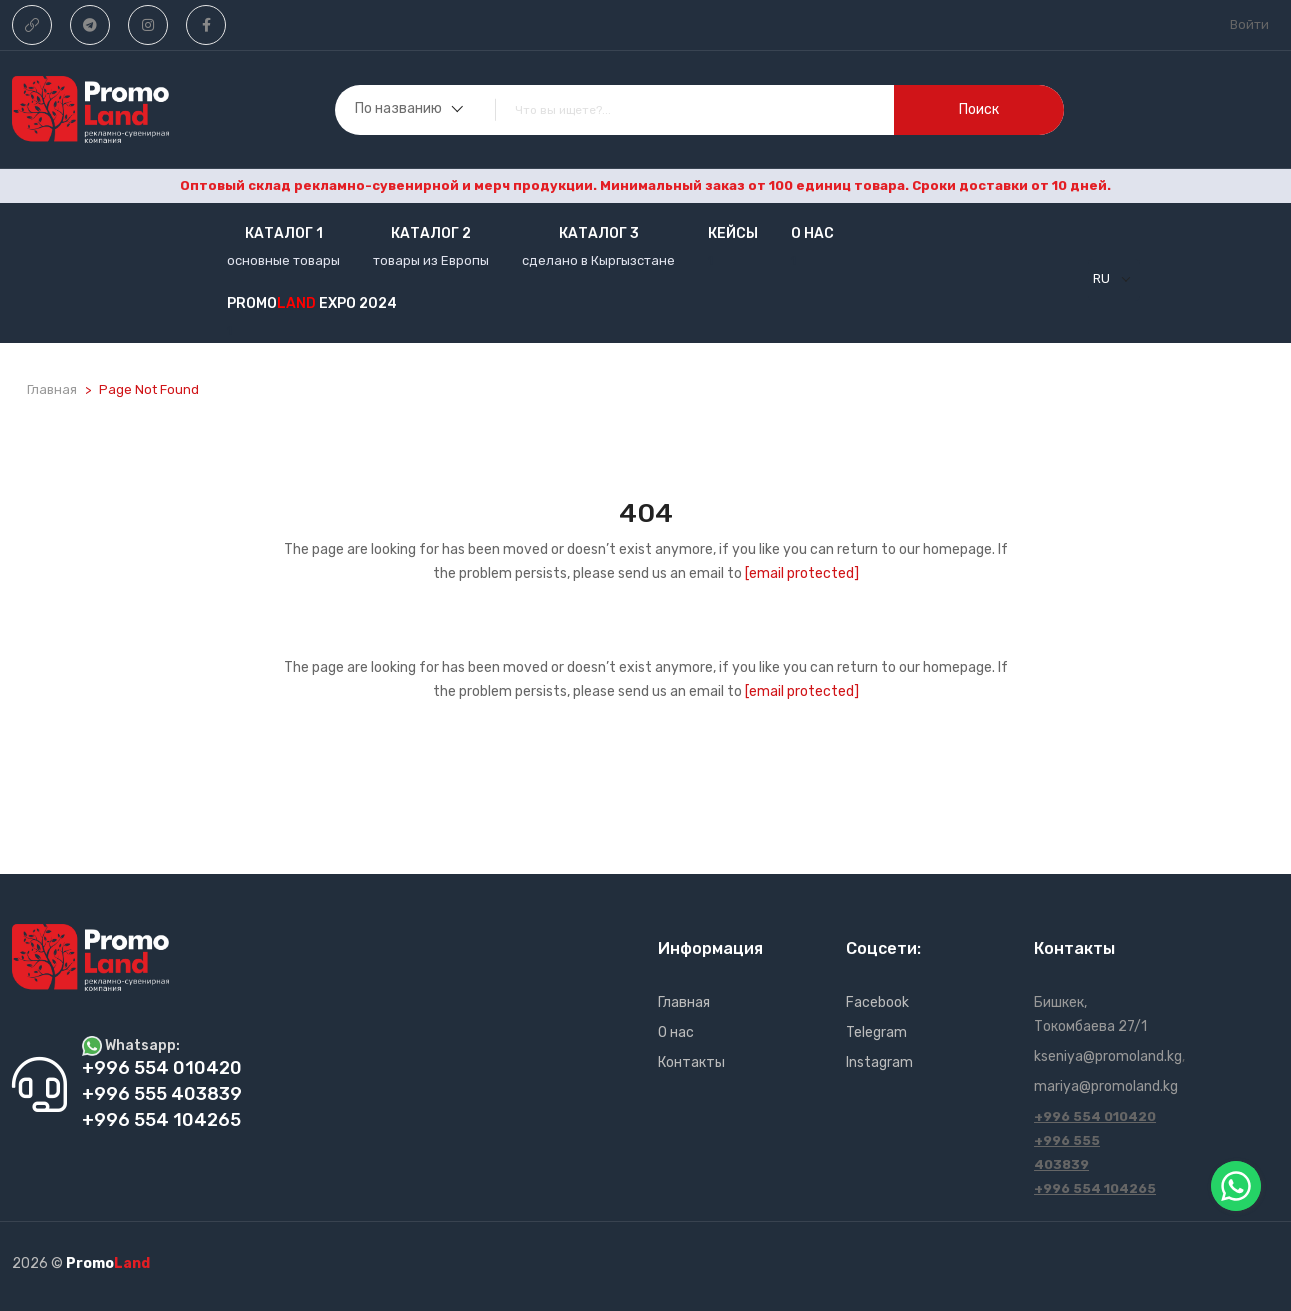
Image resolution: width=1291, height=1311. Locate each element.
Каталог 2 (431, 233)
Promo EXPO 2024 (312, 303)
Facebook (877, 1002)
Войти (1249, 24)
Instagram (879, 1062)
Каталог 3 (599, 233)
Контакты (691, 1062)
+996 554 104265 (1095, 1188)
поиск (979, 109)
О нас (812, 233)
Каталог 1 (284, 233)
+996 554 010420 (1095, 1116)
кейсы (733, 233)
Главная (52, 389)
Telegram (876, 1032)
